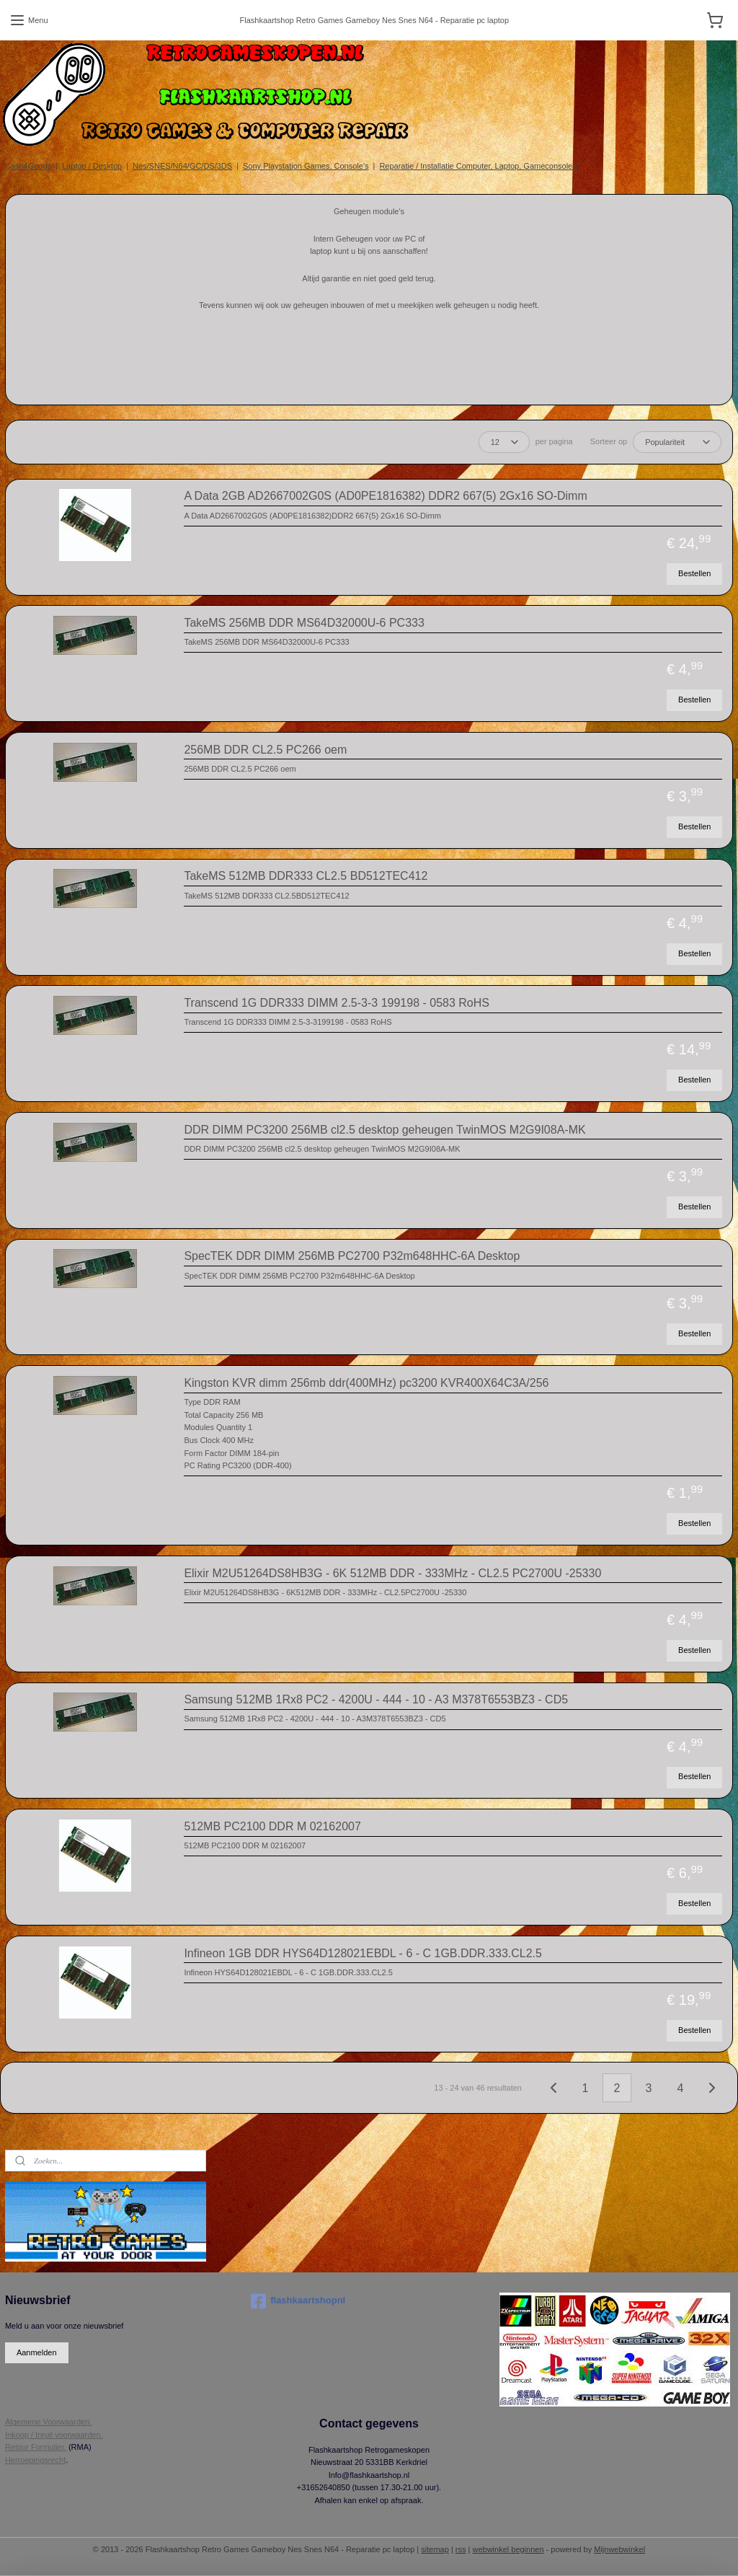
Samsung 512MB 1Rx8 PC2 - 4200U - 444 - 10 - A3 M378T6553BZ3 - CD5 (376, 1699)
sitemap (435, 2549)
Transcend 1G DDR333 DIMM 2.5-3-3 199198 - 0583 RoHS (336, 1003)
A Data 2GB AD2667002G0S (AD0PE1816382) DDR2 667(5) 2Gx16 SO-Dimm (385, 496)
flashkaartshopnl (298, 2301)
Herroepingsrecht (35, 2460)
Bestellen (694, 573)
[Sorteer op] (677, 442)
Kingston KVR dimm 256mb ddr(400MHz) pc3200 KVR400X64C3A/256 (366, 1383)
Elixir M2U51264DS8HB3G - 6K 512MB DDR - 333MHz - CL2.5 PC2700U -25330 (392, 1573)
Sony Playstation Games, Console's (306, 166)
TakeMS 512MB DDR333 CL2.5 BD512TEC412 (305, 876)
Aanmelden (37, 2352)
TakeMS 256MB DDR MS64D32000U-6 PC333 (304, 623)
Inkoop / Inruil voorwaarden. (54, 2434)
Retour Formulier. (35, 2447)
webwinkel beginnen (507, 2549)
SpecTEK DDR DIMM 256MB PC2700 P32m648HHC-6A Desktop (352, 1256)
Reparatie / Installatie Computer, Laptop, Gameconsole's (478, 166)
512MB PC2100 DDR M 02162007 (272, 1826)
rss (460, 2549)
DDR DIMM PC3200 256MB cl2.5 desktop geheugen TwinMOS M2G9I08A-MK (384, 1130)
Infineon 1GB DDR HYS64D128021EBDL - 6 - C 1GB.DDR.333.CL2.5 (363, 1953)
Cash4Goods (28, 166)
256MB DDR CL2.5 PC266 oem (265, 750)
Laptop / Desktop (92, 166)
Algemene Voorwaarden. (48, 2421)
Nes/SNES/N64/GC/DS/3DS (182, 166)
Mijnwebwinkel (619, 2549)
